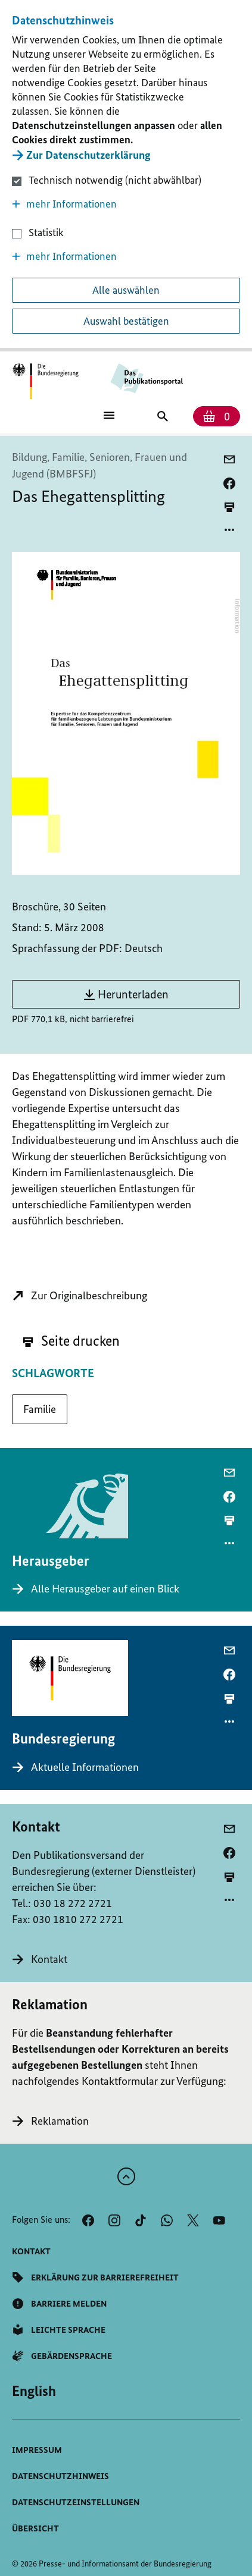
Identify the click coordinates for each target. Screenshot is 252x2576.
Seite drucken (71, 1340)
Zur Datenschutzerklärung (88, 155)
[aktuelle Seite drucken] (229, 507)
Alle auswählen (126, 290)
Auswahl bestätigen (126, 321)
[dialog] (126, 175)
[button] (126, 204)
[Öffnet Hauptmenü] (109, 414)
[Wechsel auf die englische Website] (34, 2391)
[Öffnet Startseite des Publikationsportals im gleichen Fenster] (45, 381)
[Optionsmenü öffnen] (229, 530)
